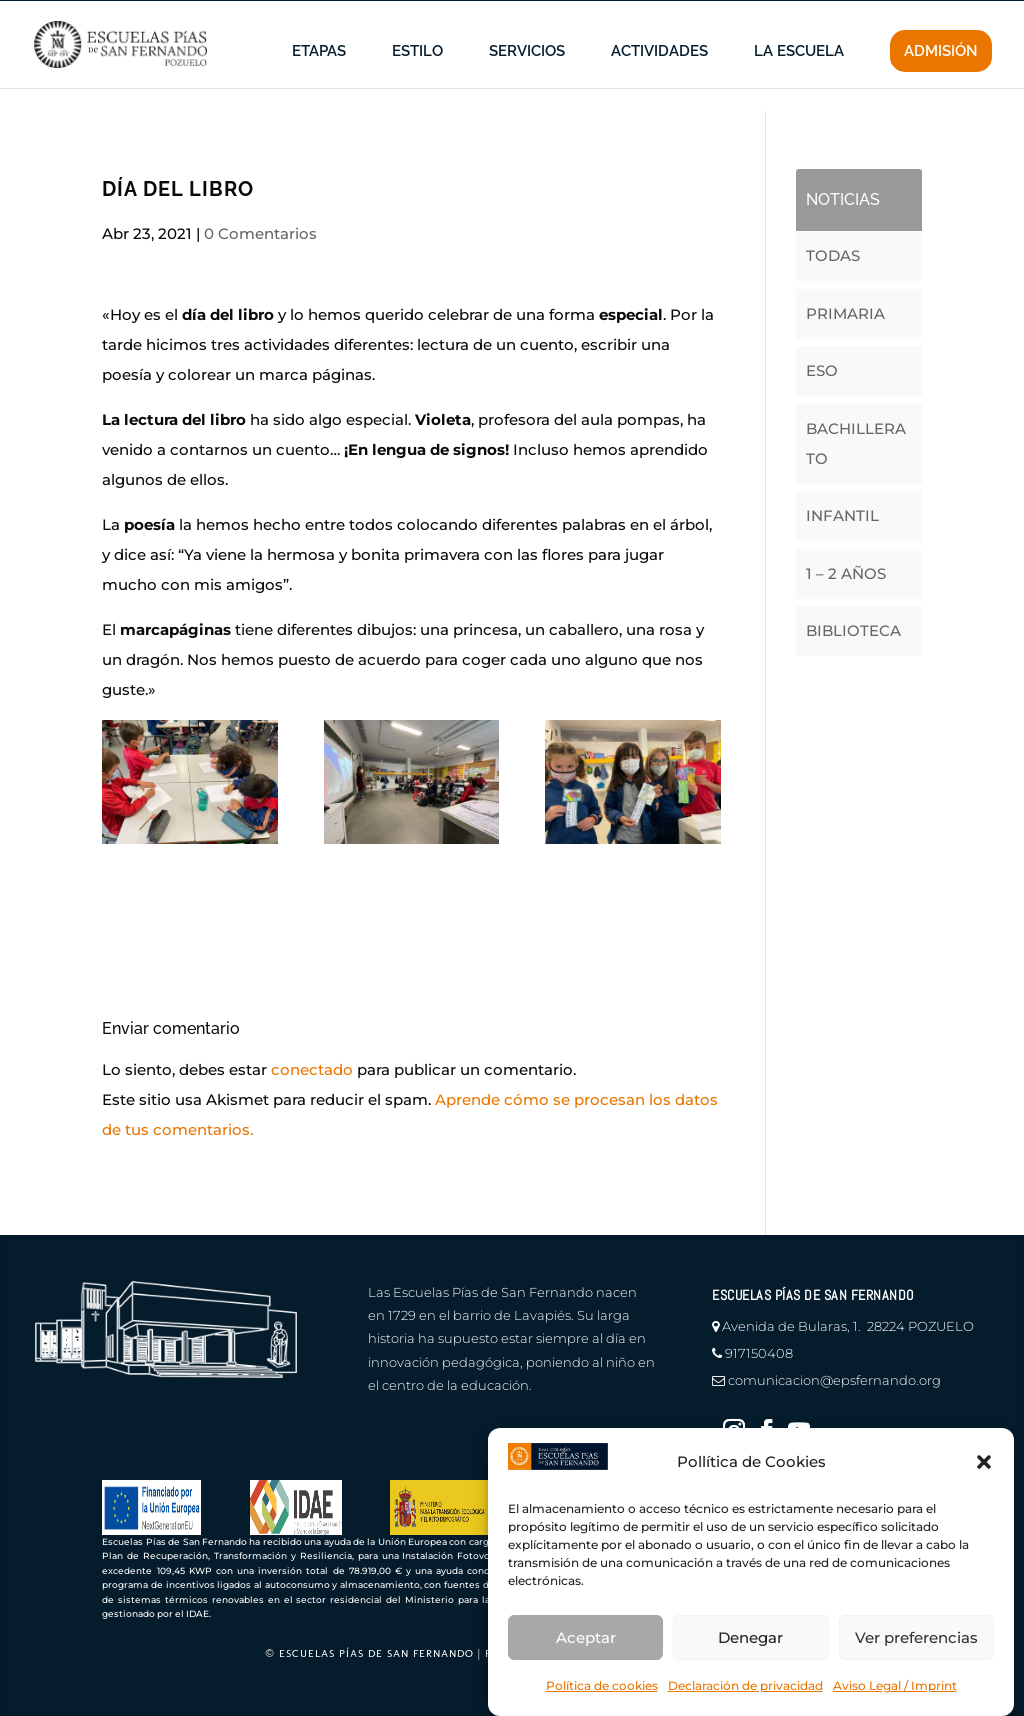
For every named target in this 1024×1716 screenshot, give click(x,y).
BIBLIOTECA (853, 630)
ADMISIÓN (941, 81)
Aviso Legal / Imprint (895, 1685)
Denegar (750, 1637)
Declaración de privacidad (745, 1685)
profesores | (769, 15)
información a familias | (633, 15)
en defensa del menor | (461, 15)
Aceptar (586, 1637)
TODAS (833, 255)
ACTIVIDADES (659, 82)
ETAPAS (319, 82)
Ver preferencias (916, 1637)
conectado (312, 1069)
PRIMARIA (845, 313)
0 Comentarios (260, 233)
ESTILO (417, 82)
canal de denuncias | (297, 15)
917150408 (759, 1353)
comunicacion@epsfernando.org (834, 1380)
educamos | (865, 15)
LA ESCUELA (799, 82)
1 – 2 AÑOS (846, 573)
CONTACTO (958, 15)
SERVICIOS (527, 82)
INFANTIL (842, 515)
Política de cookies (602, 1685)
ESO (822, 370)
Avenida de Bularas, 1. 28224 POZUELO (848, 1326)
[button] (984, 1462)
